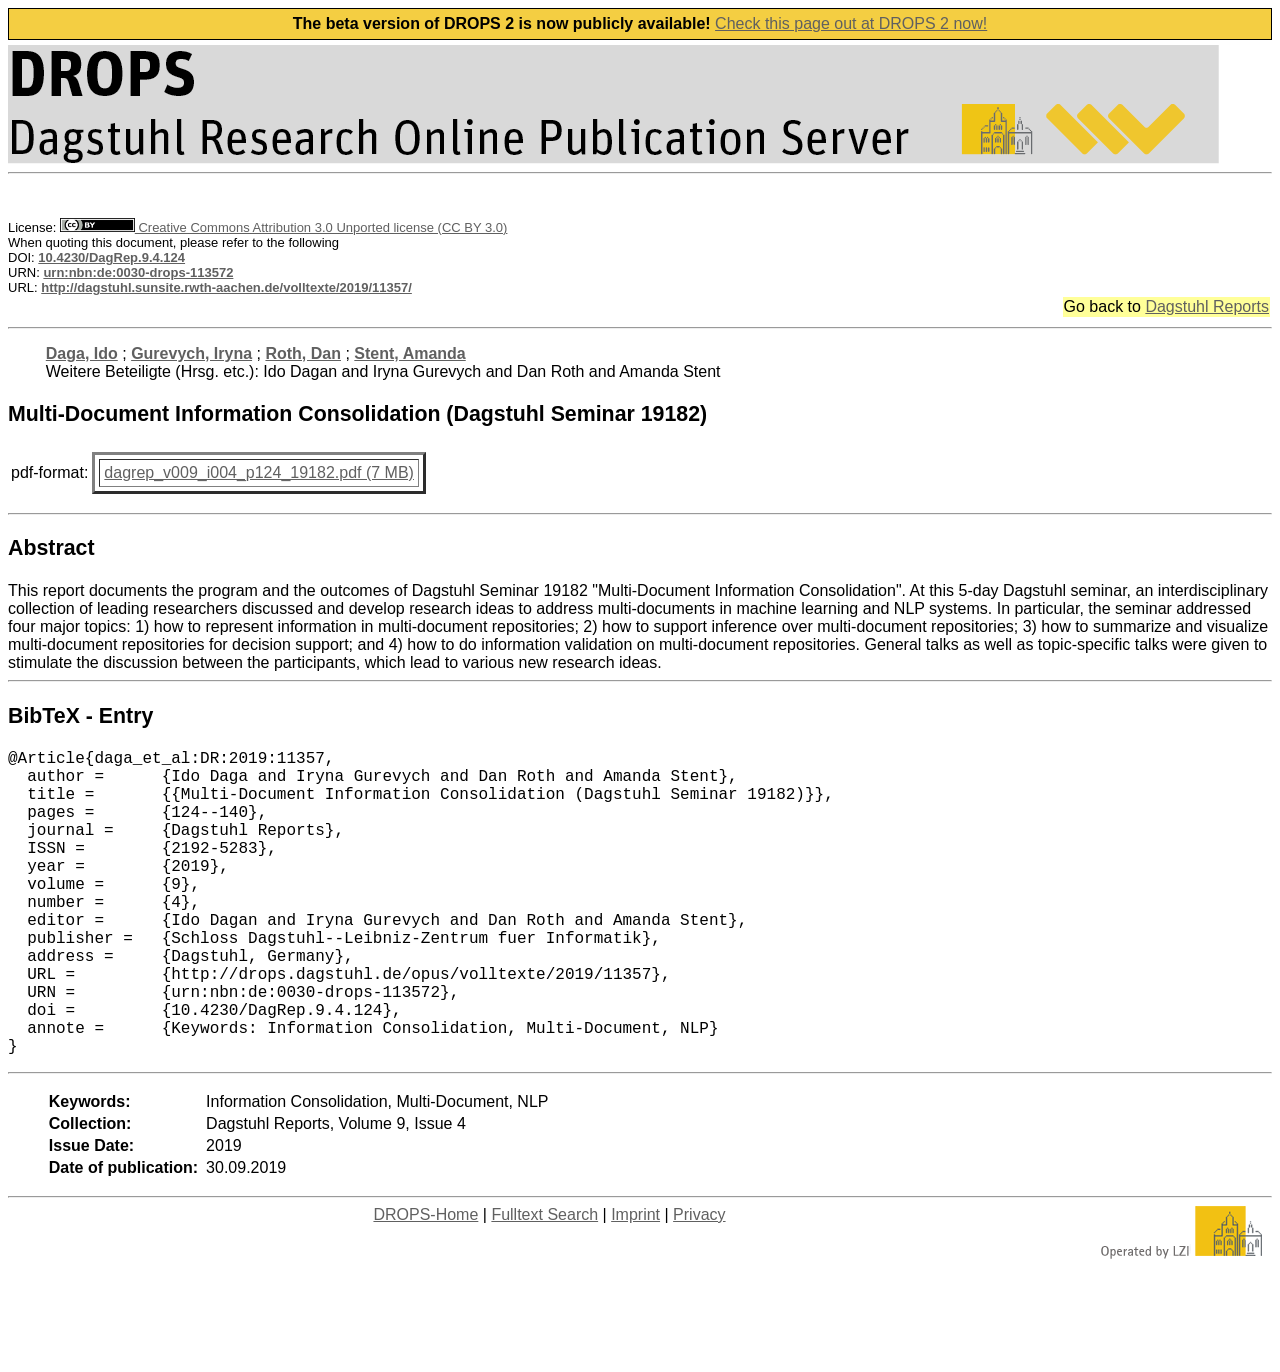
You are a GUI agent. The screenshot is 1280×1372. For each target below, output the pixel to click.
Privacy (699, 1282)
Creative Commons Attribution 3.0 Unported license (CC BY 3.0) (283, 227)
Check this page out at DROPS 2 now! (851, 23)
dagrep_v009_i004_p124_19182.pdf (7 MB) (259, 472)
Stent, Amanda (409, 353)
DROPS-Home (425, 1282)
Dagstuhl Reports (1207, 306)
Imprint (635, 1282)
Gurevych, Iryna (191, 353)
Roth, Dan (303, 353)
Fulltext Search (544, 1282)
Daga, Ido (82, 353)
